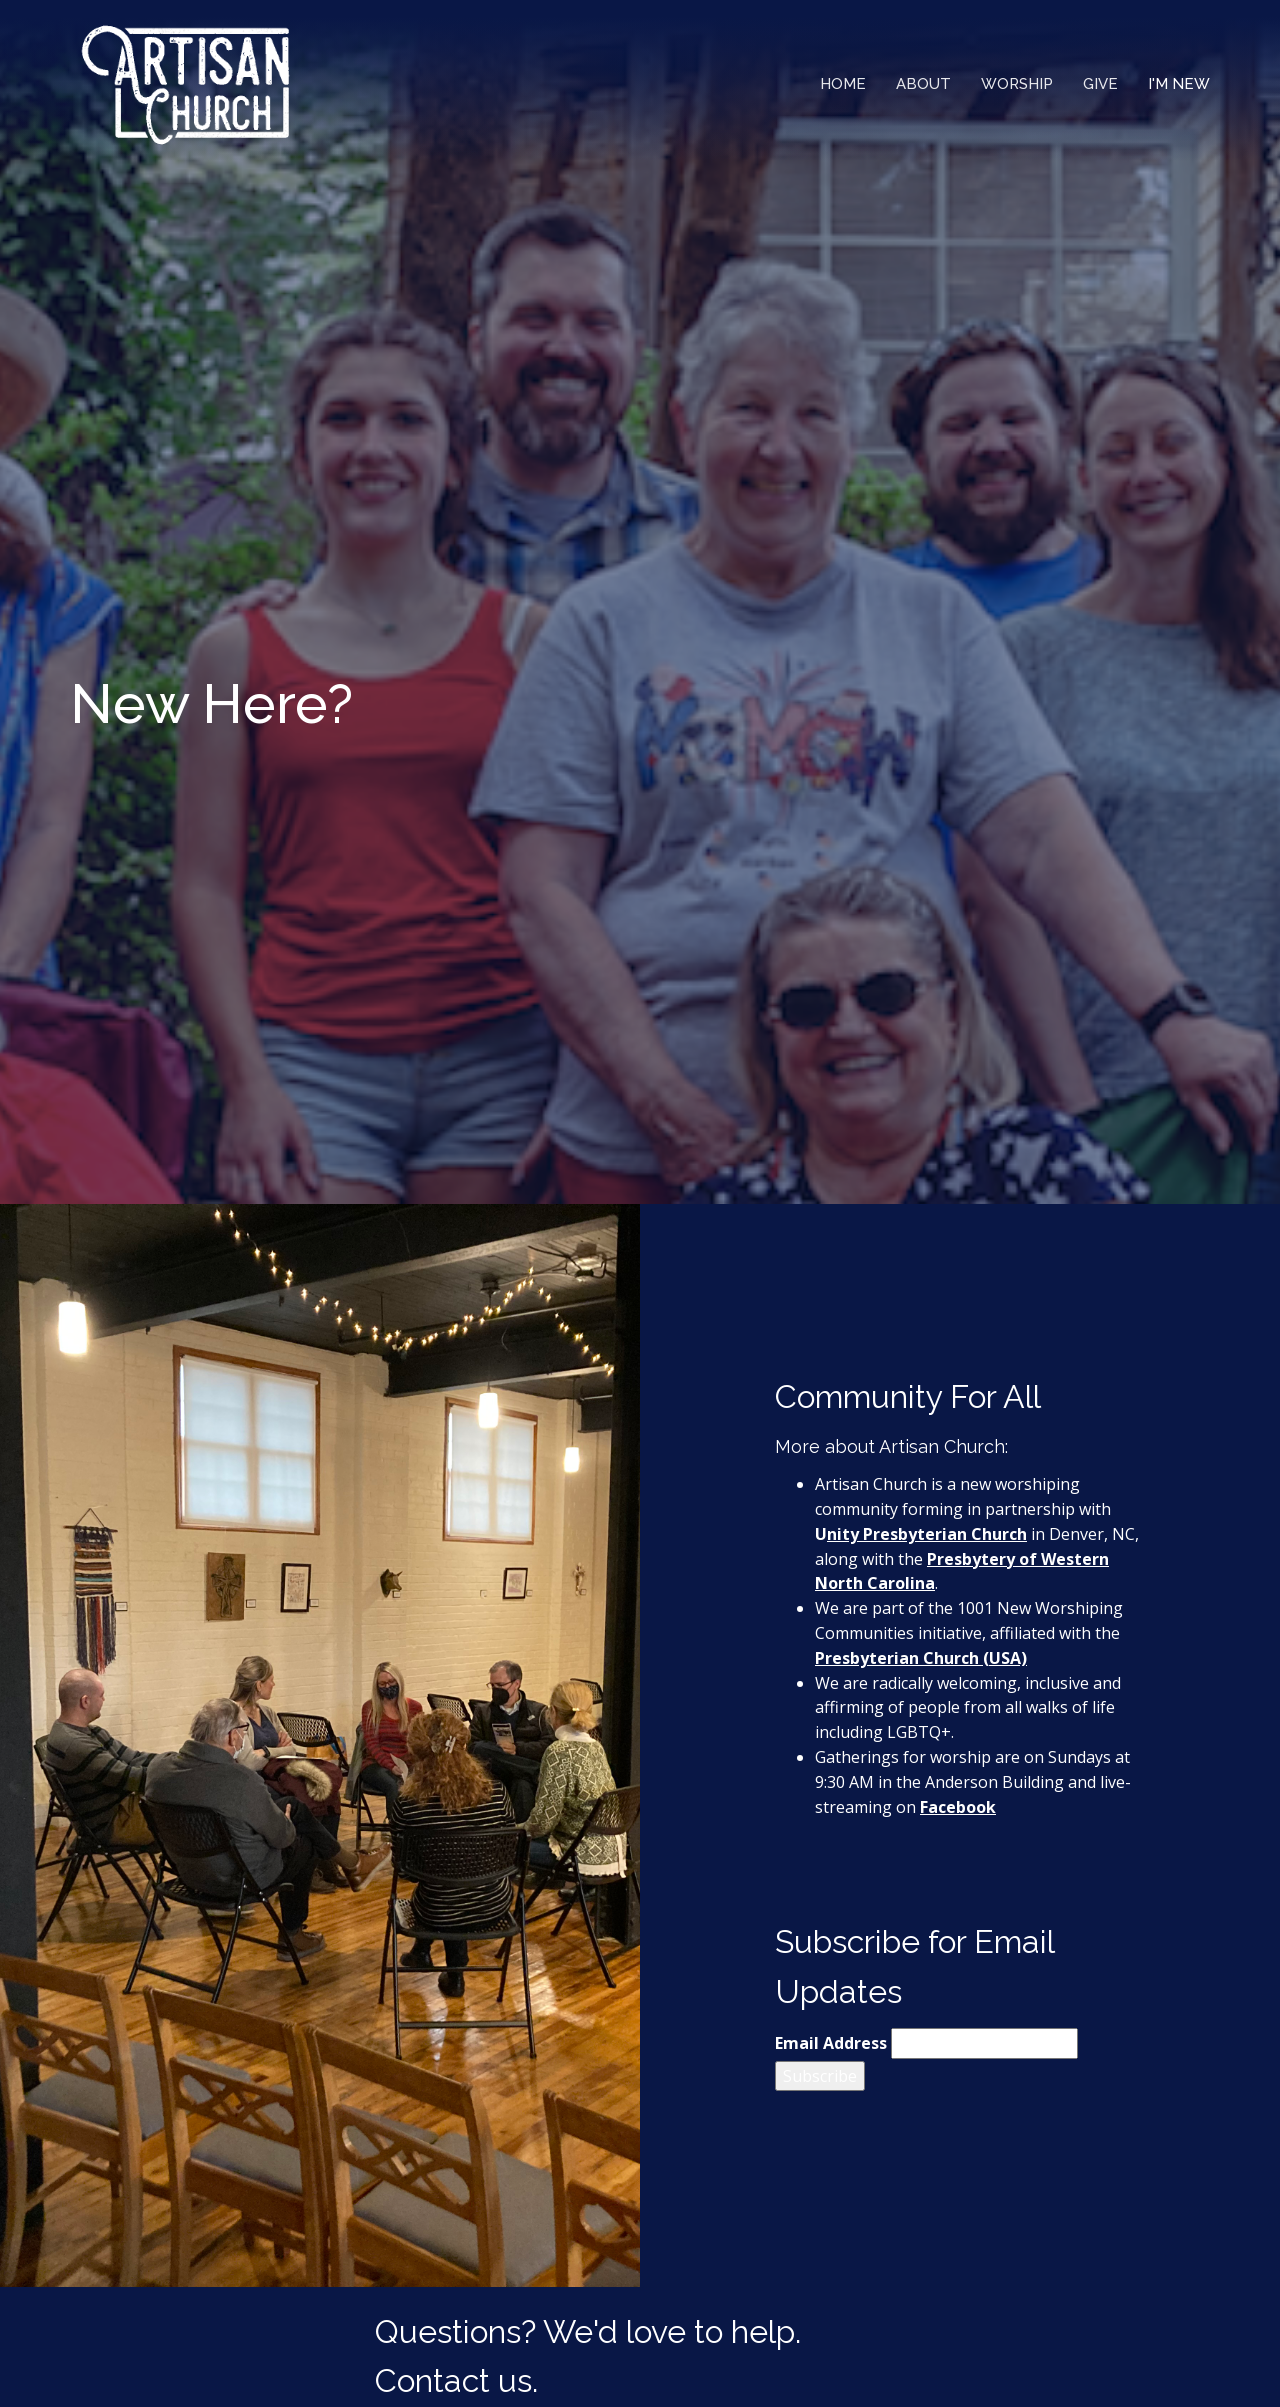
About (923, 84)
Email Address (831, 2043)
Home (843, 84)
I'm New (1179, 84)
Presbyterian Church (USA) (921, 1658)
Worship (1017, 84)
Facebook (958, 1807)
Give (1100, 84)
